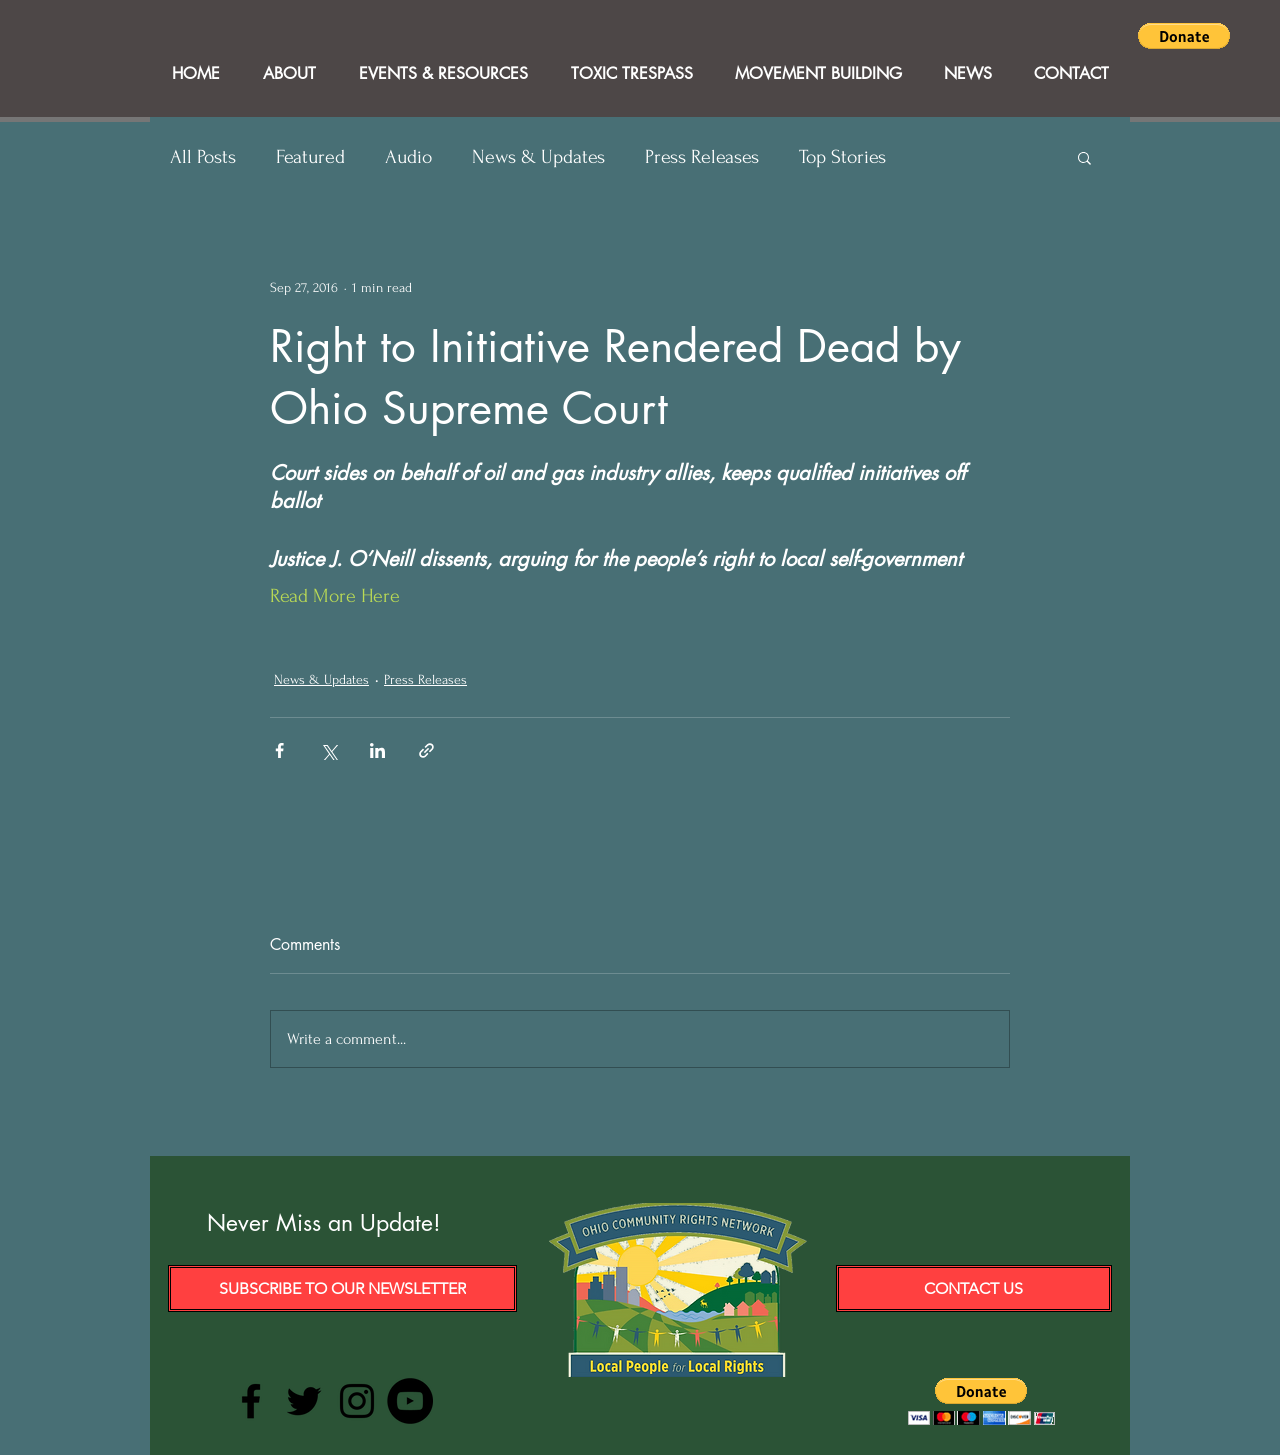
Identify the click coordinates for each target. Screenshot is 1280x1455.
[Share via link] (426, 750)
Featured (310, 157)
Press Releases (702, 157)
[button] (1184, 36)
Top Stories (842, 157)
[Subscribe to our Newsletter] (342, 1288)
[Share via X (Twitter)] (328, 750)
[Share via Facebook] (279, 750)
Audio (408, 157)
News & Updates (538, 157)
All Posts (203, 157)
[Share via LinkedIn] (377, 750)
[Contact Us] (974, 1288)
